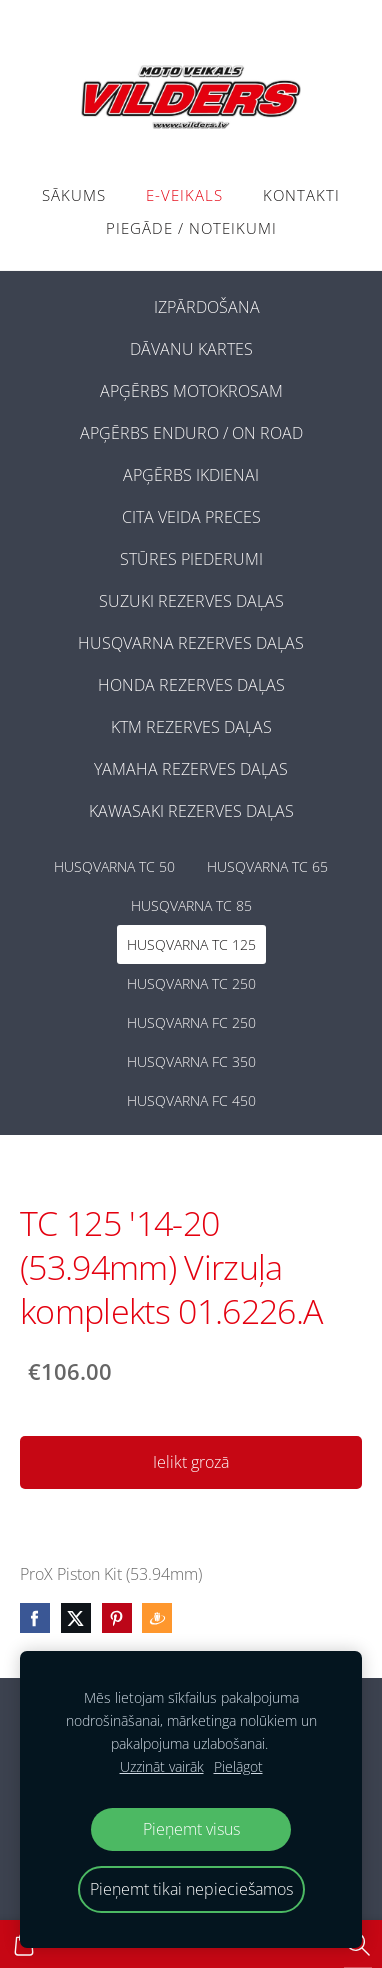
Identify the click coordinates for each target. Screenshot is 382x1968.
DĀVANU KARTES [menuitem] (191, 349)
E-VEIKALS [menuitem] (184, 195)
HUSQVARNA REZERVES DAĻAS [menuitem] (191, 643)
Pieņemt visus (191, 1829)
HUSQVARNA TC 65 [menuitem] (267, 866)
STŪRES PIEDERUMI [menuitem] (191, 559)
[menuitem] (122, 303)
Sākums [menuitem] (74, 195)
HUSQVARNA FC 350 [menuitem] (191, 1061)
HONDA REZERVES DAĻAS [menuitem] (191, 685)
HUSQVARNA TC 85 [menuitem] (191, 905)
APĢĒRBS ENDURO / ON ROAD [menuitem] (191, 433)
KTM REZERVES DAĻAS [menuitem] (191, 727)
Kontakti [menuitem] (301, 195)
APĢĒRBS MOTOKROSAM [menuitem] (191, 391)
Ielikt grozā (191, 1462)
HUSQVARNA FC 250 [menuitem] (191, 1022)
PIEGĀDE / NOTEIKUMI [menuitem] (191, 228)
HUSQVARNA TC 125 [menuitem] (191, 944)
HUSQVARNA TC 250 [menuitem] (191, 983)
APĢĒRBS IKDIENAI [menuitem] (191, 475)
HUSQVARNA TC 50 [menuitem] (114, 866)
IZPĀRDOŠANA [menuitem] (207, 307)
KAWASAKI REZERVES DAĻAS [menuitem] (191, 811)
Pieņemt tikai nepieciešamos (191, 1889)
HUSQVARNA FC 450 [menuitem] (191, 1100)
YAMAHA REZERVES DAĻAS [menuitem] (191, 769)
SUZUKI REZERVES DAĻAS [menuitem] (191, 601)
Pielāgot (238, 1766)
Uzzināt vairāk (162, 1766)
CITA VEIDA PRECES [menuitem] (191, 517)
